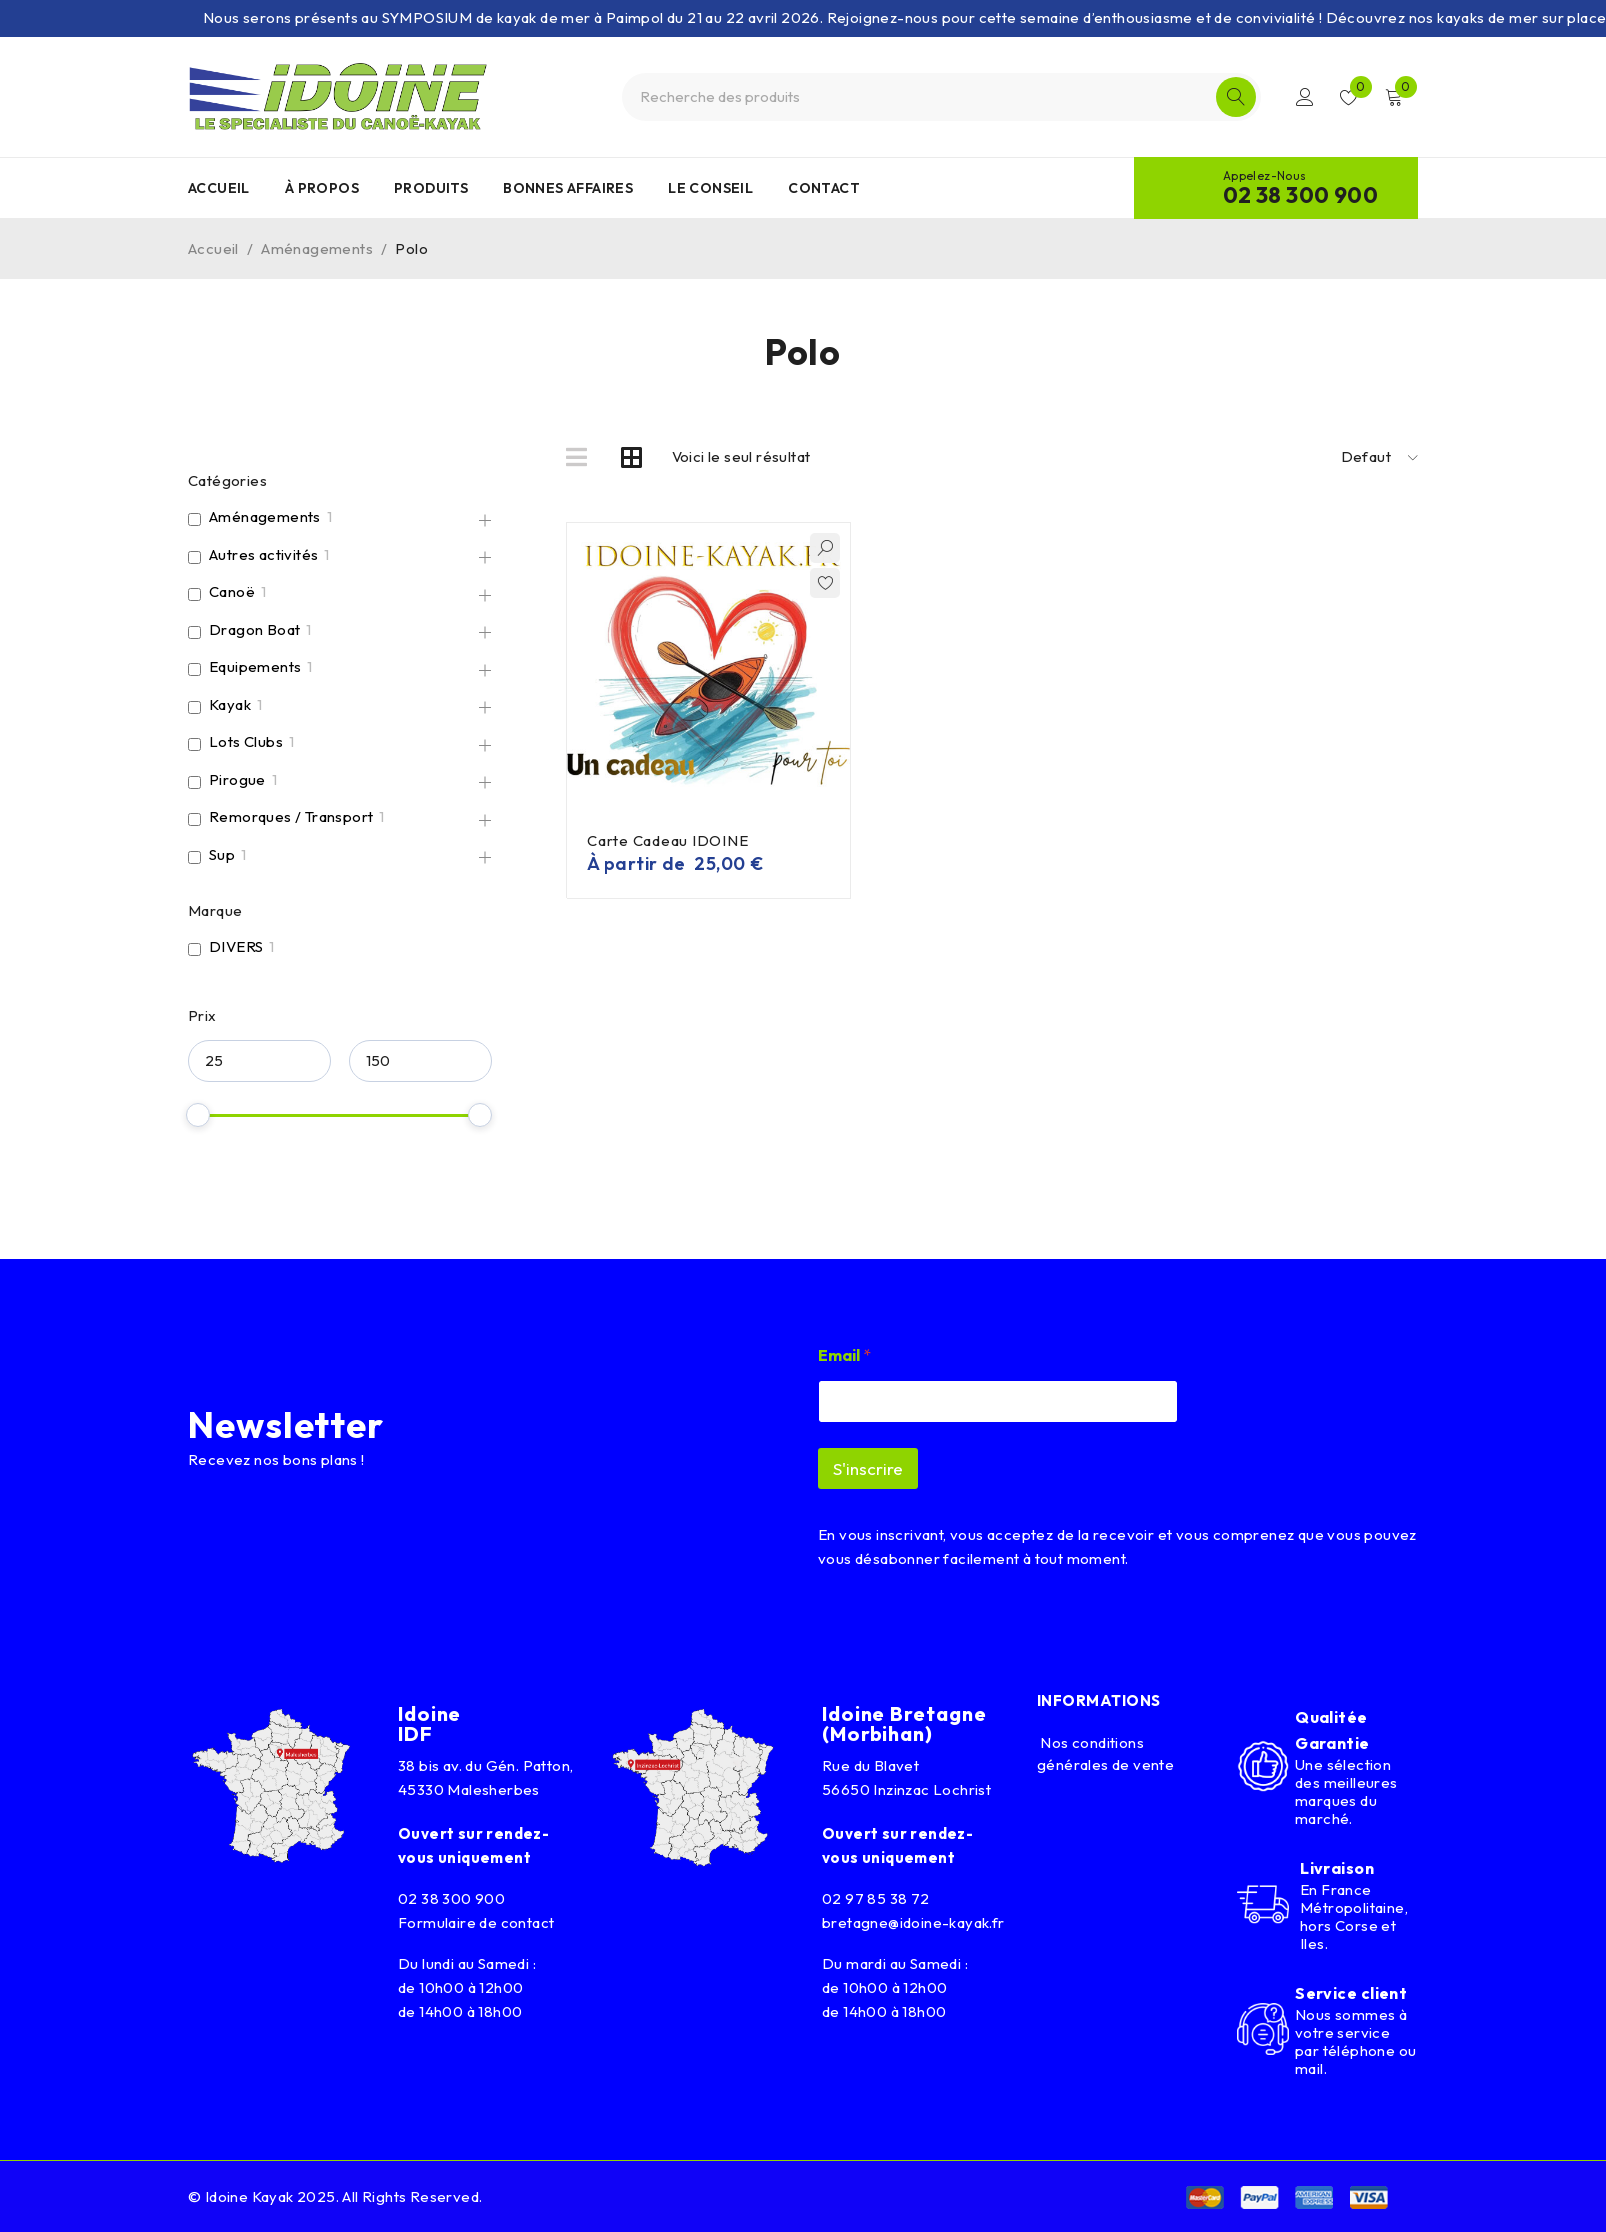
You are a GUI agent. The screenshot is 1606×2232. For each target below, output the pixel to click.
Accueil (213, 248)
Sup (222, 854)
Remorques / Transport (291, 816)
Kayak (230, 704)
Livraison (1337, 1868)
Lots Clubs (246, 741)
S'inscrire (868, 1468)
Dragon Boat (254, 629)
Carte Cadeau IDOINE (667, 840)
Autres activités (263, 554)
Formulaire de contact (476, 1922)
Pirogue (237, 779)
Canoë (232, 591)
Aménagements (317, 248)
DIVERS (236, 946)
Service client (1351, 1993)
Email (844, 1355)
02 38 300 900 (1300, 195)
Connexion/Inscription (1305, 97)
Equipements (255, 666)
